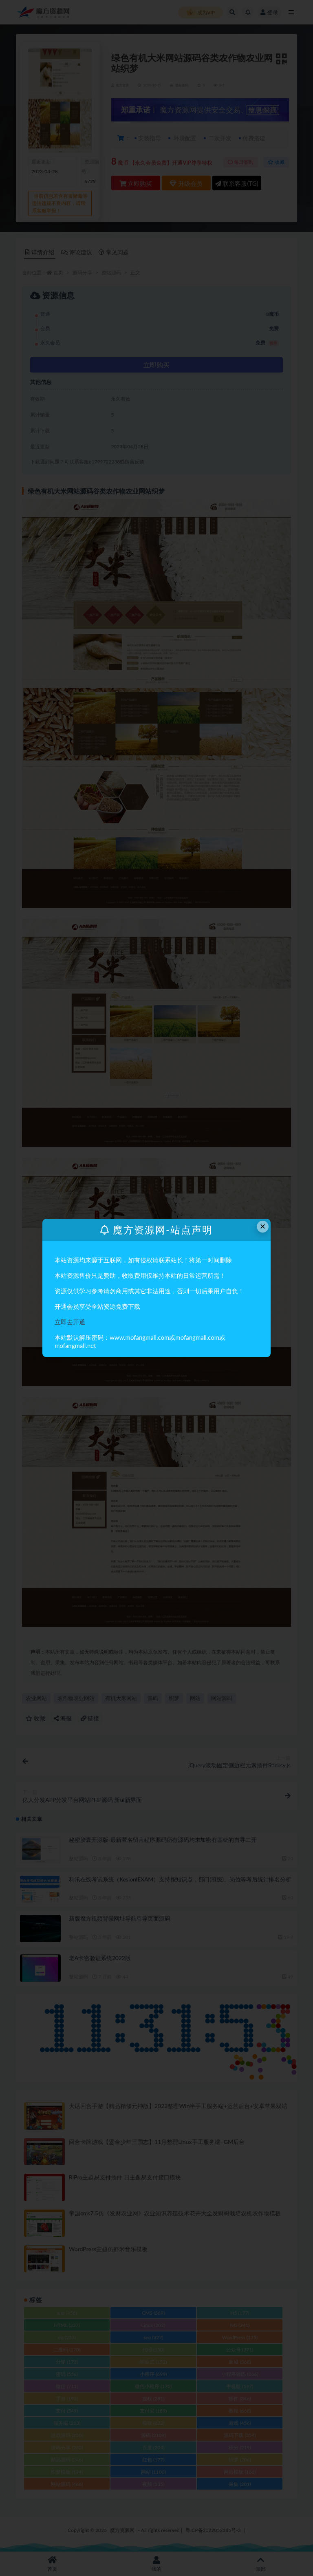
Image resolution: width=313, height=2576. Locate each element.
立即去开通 (70, 1321)
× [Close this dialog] (263, 1226)
